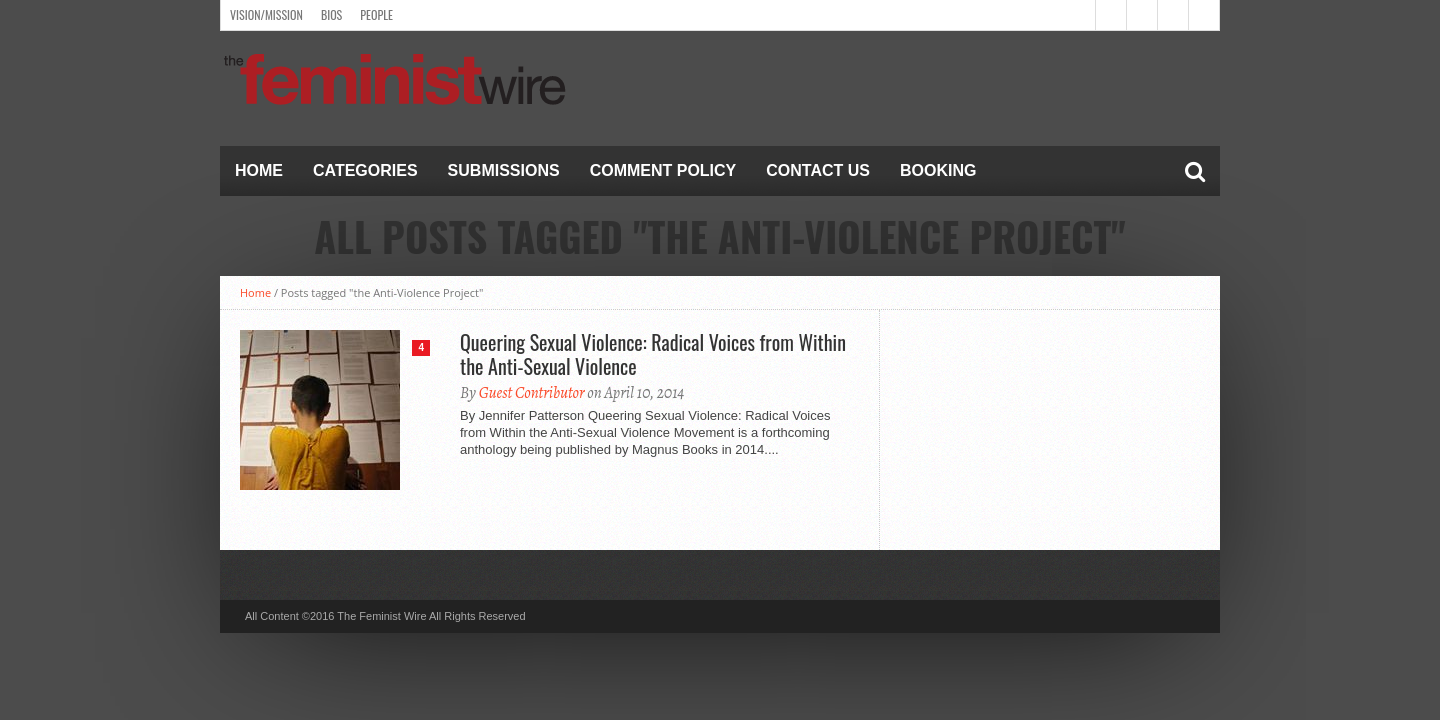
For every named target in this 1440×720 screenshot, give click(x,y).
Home (259, 170)
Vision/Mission (266, 14)
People (376, 14)
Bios (331, 14)
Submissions (504, 170)
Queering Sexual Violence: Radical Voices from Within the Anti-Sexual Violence (653, 354)
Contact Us (818, 170)
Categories (365, 170)
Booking (938, 170)
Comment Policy (663, 170)
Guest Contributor (532, 393)
